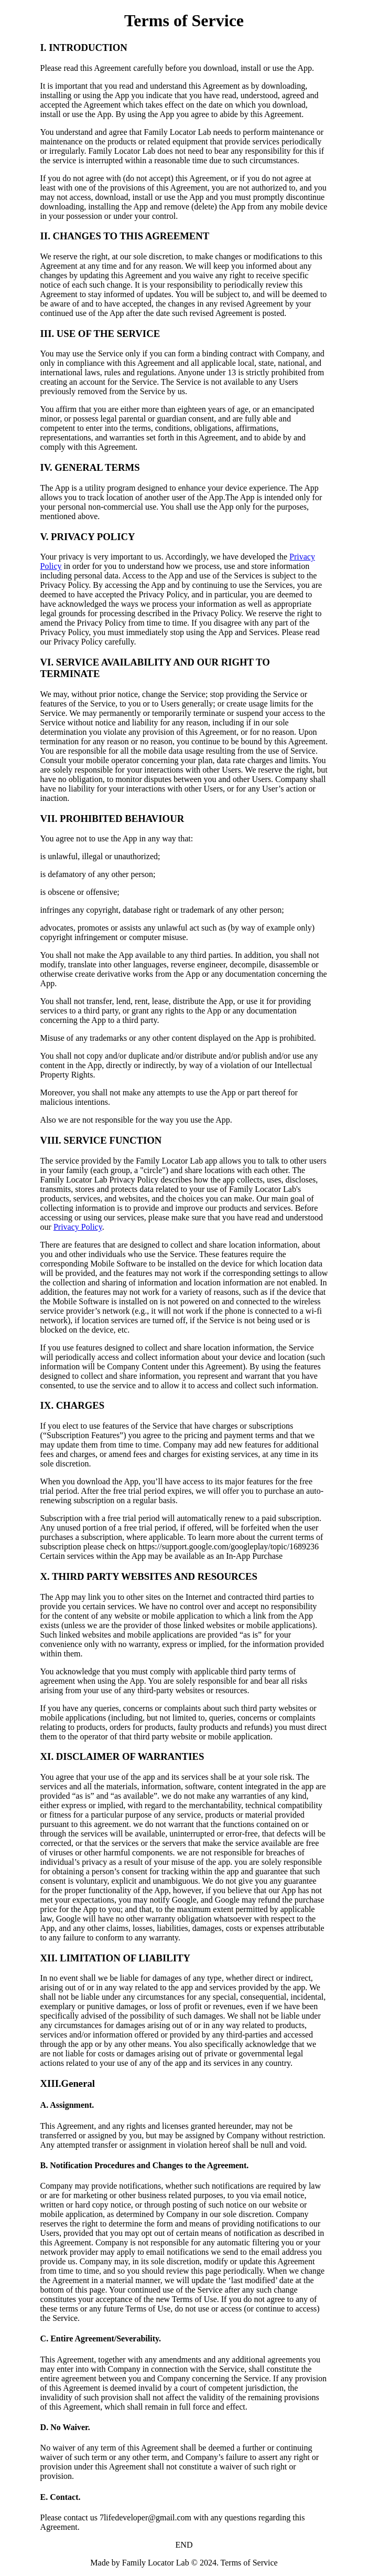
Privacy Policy (77, 1226)
